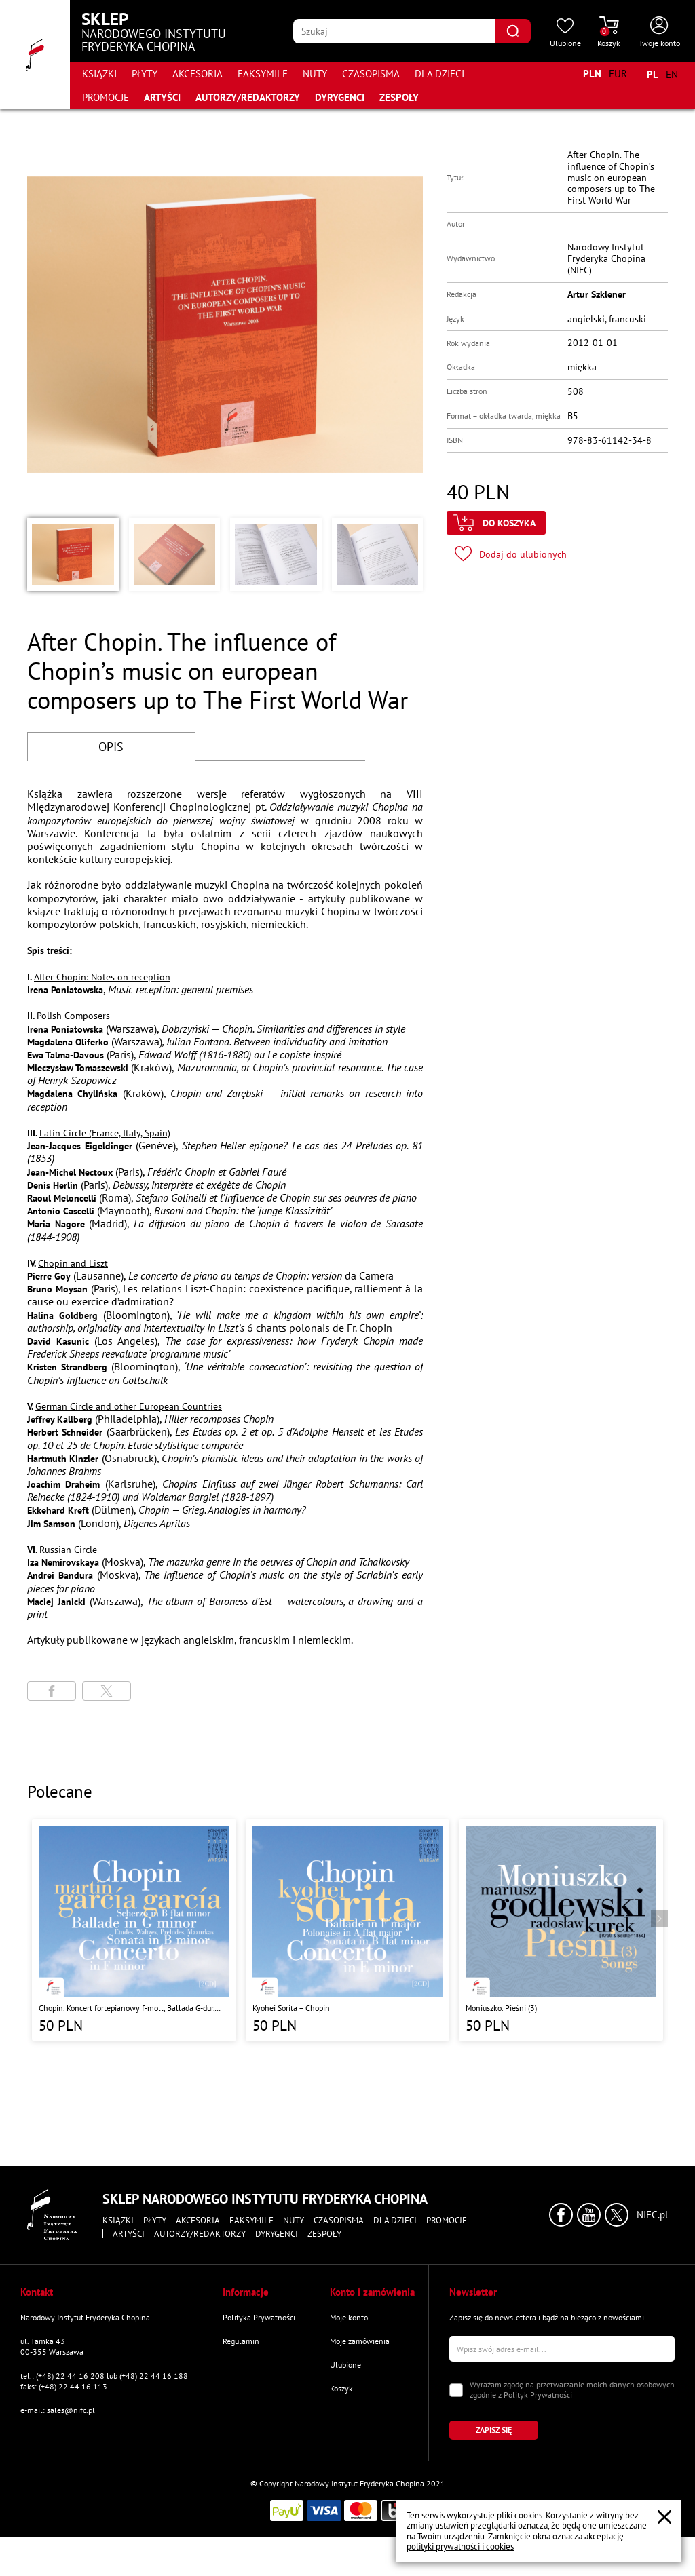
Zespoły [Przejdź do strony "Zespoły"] (399, 97)
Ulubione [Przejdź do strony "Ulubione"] (345, 2365)
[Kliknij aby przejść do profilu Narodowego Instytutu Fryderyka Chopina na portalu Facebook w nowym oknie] (561, 2215)
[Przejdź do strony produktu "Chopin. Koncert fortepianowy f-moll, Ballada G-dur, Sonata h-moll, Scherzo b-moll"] (134, 1930)
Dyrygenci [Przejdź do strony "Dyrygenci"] (339, 97)
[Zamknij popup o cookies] (664, 2517)
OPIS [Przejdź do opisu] (111, 746)
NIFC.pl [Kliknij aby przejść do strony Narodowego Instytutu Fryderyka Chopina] (652, 2215)
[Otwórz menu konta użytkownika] (659, 32)
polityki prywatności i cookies (460, 2546)
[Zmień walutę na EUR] (618, 73)
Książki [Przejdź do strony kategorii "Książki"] (99, 73)
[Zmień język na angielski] (671, 73)
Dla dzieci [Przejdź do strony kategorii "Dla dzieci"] (439, 73)
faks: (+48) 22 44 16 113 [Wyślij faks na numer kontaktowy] (63, 2386)
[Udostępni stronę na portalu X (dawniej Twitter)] (106, 1691)
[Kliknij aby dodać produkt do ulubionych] (511, 553)
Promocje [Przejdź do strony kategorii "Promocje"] (105, 97)
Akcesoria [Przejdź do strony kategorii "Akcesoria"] (197, 73)
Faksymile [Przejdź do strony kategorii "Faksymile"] (263, 73)
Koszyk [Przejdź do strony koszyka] (341, 2388)
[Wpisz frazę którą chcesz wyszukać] (394, 31)
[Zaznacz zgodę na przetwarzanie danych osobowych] (456, 2390)
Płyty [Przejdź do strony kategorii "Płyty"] (144, 73)
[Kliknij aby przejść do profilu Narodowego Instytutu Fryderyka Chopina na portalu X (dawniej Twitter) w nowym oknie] (616, 2215)
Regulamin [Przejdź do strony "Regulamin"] (241, 2341)
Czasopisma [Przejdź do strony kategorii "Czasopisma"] (371, 73)
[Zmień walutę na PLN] (592, 73)
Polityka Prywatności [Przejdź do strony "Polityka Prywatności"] (259, 2317)
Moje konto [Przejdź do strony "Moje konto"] (349, 2317)
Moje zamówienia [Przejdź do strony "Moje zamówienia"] (360, 2341)
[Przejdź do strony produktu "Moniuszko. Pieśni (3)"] (561, 1930)
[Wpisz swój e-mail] (562, 2349)
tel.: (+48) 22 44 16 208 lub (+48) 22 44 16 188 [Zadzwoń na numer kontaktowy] (104, 2375)
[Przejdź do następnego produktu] (659, 1918)
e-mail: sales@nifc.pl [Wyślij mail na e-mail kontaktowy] (57, 2410)
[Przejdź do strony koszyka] (608, 32)
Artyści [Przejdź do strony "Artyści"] (162, 97)
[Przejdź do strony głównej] (35, 54)
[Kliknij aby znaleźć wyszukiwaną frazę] (513, 31)
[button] (73, 554)
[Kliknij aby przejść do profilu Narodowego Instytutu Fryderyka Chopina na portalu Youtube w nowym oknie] (589, 2215)
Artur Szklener (596, 294)
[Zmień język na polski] (652, 73)
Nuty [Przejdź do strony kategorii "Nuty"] (315, 73)
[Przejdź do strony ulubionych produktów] (565, 32)
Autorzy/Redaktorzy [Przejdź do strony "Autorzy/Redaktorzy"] (247, 97)
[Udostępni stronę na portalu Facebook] (51, 1691)
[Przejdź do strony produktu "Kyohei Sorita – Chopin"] (348, 1930)
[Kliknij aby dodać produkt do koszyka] (496, 523)
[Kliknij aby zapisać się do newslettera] (493, 2430)
